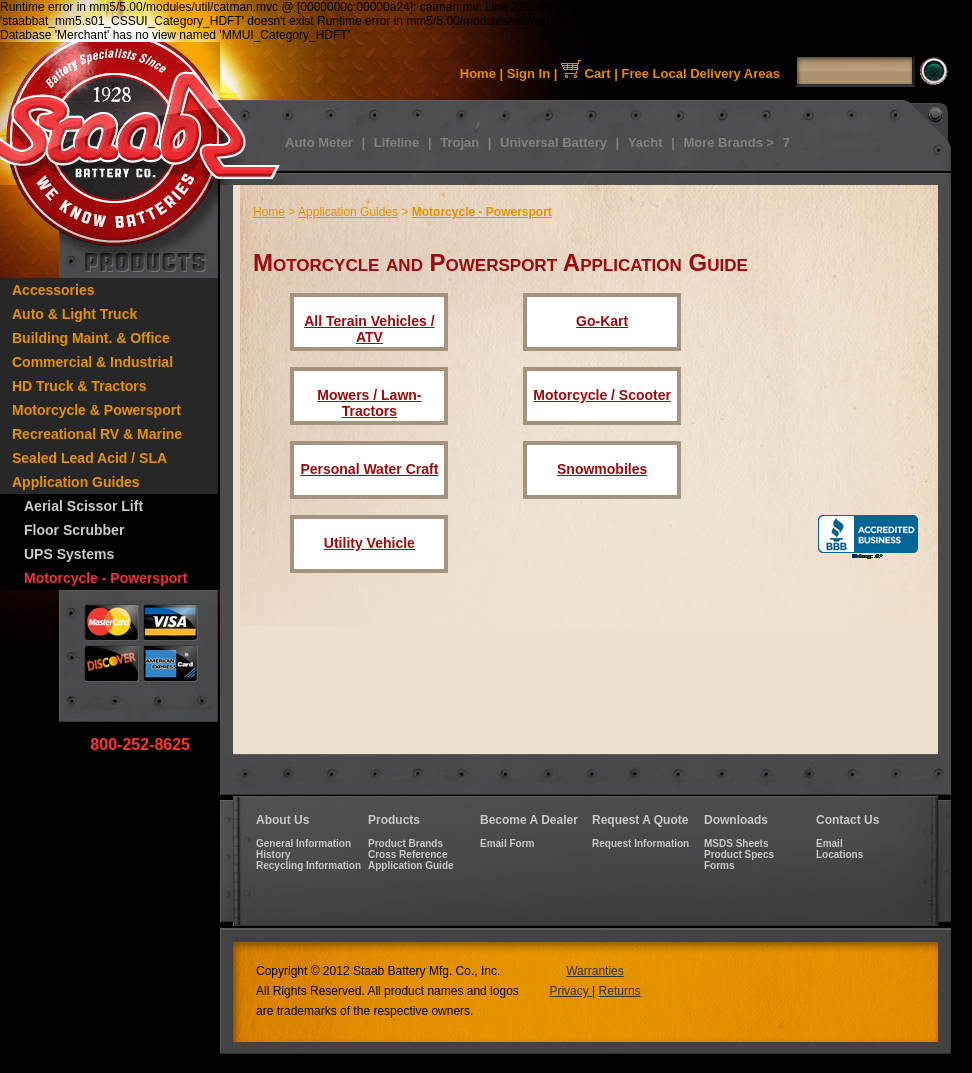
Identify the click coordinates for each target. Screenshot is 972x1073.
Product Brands (405, 843)
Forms (719, 865)
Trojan (459, 142)
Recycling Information (308, 865)
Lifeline (397, 142)
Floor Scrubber (74, 530)
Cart (586, 73)
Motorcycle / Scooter (602, 395)
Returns (620, 991)
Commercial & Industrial (92, 362)
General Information (303, 843)
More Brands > (728, 142)
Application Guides (76, 482)
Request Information (640, 843)
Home (478, 73)
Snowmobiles (602, 469)
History (273, 854)
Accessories (53, 290)
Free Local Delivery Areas (701, 73)
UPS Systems (69, 554)
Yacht (645, 142)
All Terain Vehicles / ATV (369, 329)
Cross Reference (407, 854)
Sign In (528, 73)
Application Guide (411, 865)
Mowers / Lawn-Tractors (369, 403)
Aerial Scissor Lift (83, 506)
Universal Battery (553, 142)
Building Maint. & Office (91, 338)
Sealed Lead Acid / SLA (89, 458)
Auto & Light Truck (74, 314)
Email (829, 843)
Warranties (595, 971)
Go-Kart (602, 321)
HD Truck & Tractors (79, 386)
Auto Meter (319, 142)
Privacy (570, 991)
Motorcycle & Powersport (96, 410)
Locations (839, 854)
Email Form (507, 843)
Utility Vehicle (369, 543)
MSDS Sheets (736, 843)
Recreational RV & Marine (97, 434)
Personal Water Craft (369, 469)
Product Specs (739, 854)
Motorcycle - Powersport (105, 578)
